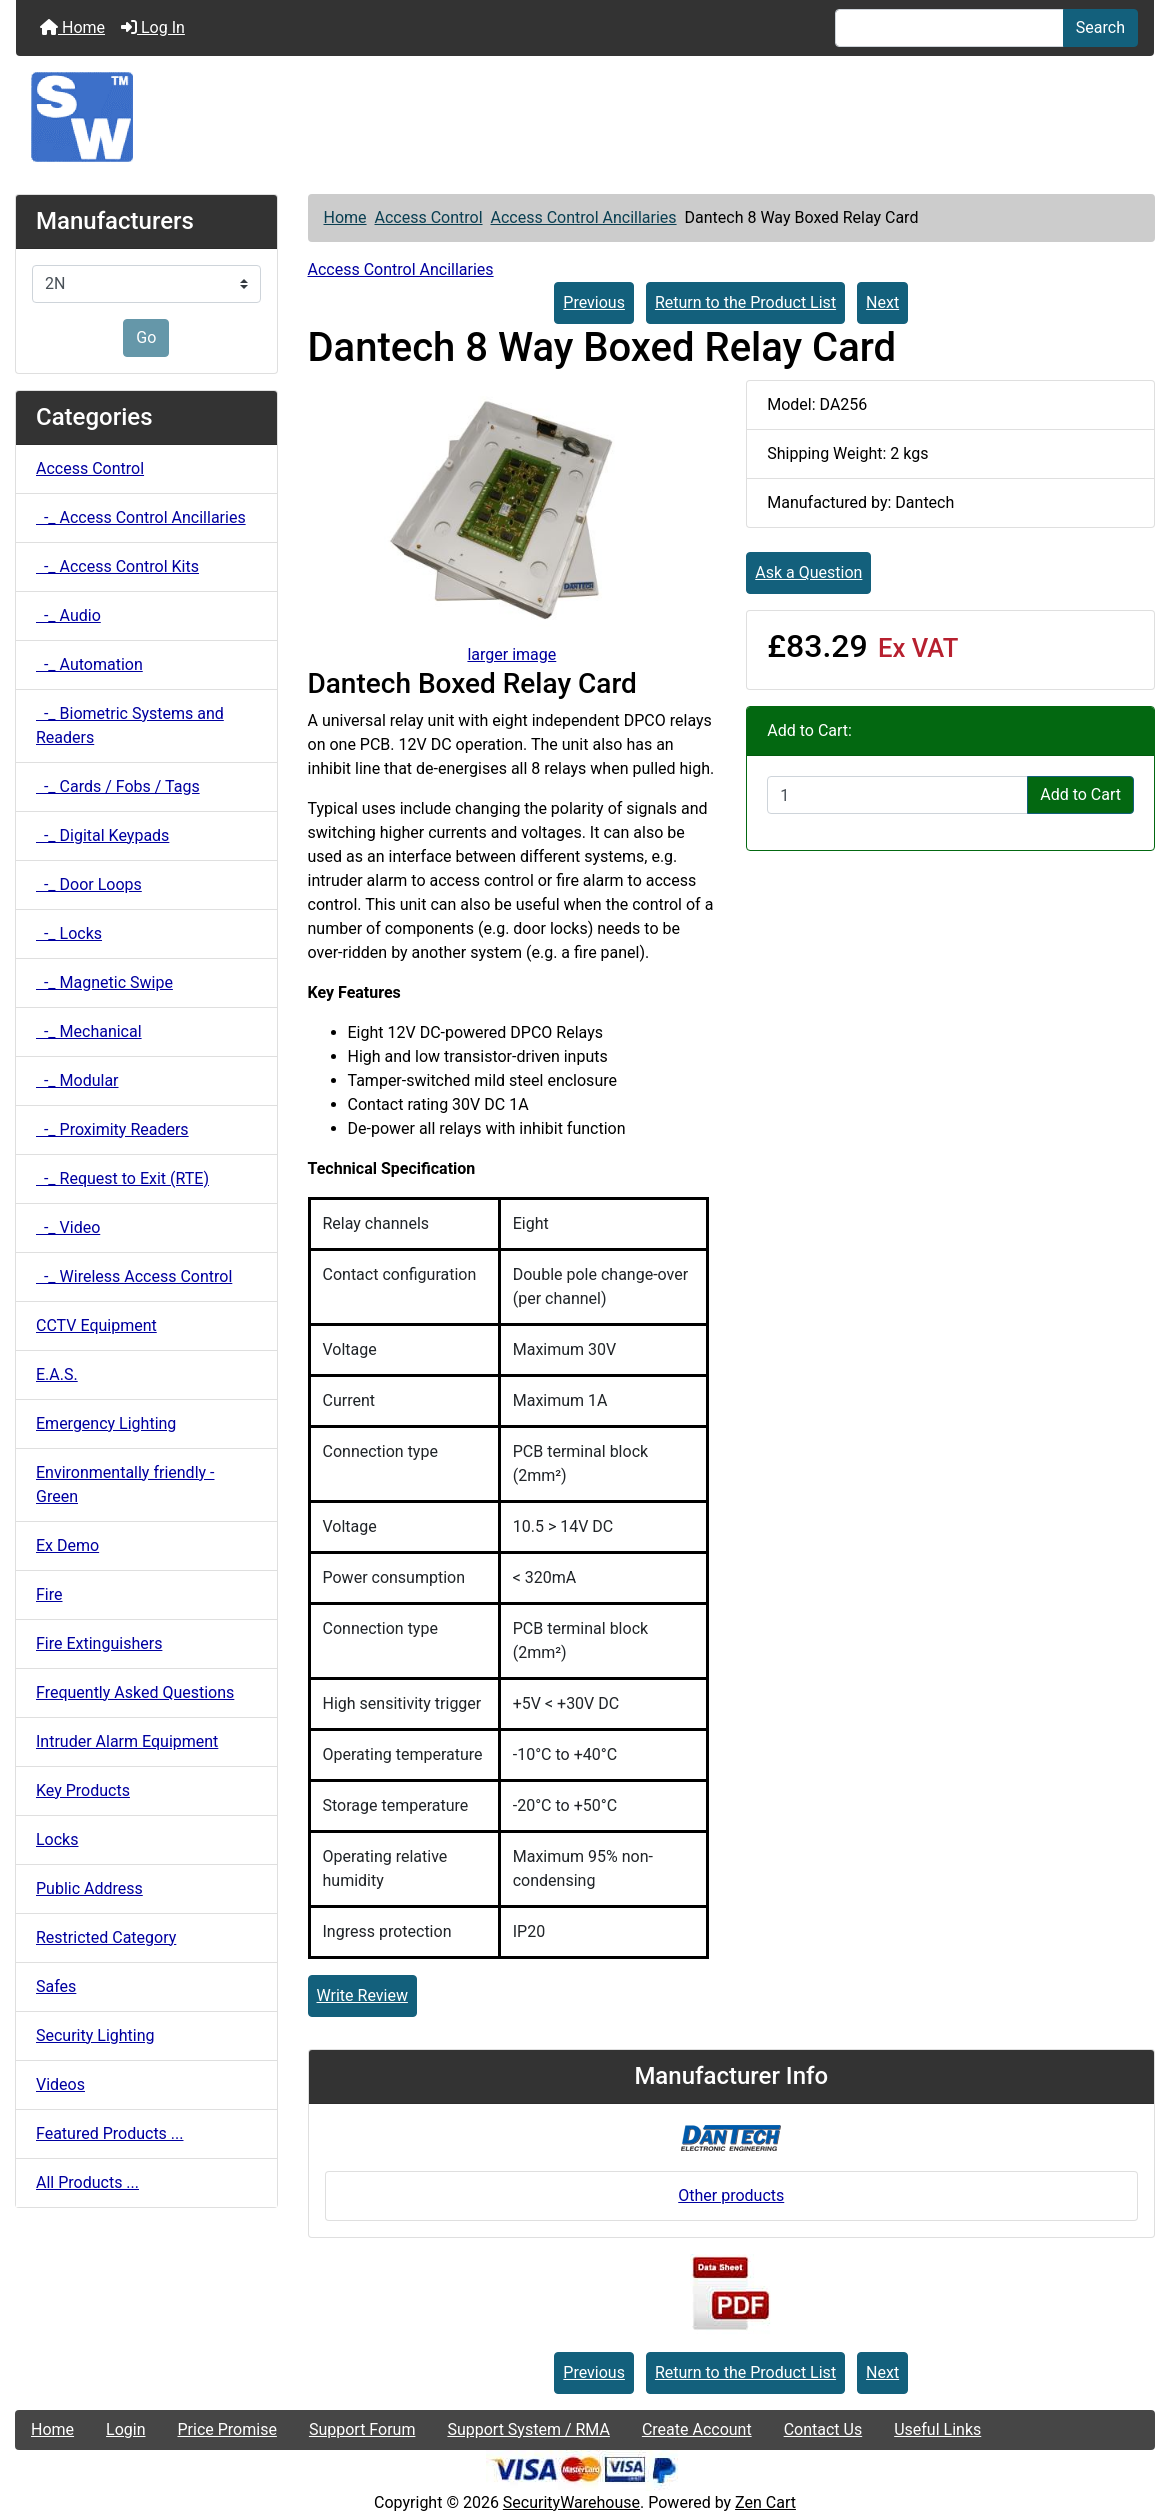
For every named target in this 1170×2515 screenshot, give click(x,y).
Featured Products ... (110, 2133)
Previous (594, 302)
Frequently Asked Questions (135, 1692)
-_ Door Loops (89, 884)
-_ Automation (89, 664)
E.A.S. (57, 1374)
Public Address (89, 1888)
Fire (49, 1594)
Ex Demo (67, 1545)
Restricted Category (106, 1937)
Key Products (83, 1790)
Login (125, 2429)
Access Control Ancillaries (583, 217)
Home (72, 27)
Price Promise (227, 2429)
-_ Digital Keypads (102, 835)
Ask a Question (808, 572)
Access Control (429, 217)
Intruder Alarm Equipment (127, 1741)
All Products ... (87, 2182)
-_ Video (68, 1227)
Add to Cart (1080, 794)
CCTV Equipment (96, 1325)
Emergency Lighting (106, 1423)
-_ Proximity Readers (112, 1129)
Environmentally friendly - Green (125, 1484)
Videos (60, 2084)
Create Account (697, 2429)
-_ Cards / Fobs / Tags (118, 786)
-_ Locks (69, 933)
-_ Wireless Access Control (134, 1276)
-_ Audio (68, 615)
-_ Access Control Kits (117, 566)
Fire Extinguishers (99, 1643)
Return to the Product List (745, 302)
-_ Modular (77, 1080)
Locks (57, 1839)
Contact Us (823, 2429)
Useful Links (937, 2429)
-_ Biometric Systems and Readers (130, 725)
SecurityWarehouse (571, 2502)
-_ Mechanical (89, 1031)
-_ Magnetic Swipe (104, 982)
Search (1100, 27)
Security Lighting (95, 2035)
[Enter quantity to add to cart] (897, 795)
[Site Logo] (585, 117)
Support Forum (362, 2429)
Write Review (362, 1995)
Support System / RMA (528, 2429)
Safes (56, 1986)
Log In (153, 27)
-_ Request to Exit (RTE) (122, 1178)
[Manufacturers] (146, 284)
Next (882, 302)
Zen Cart (765, 2502)
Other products (731, 2195)
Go (146, 337)
